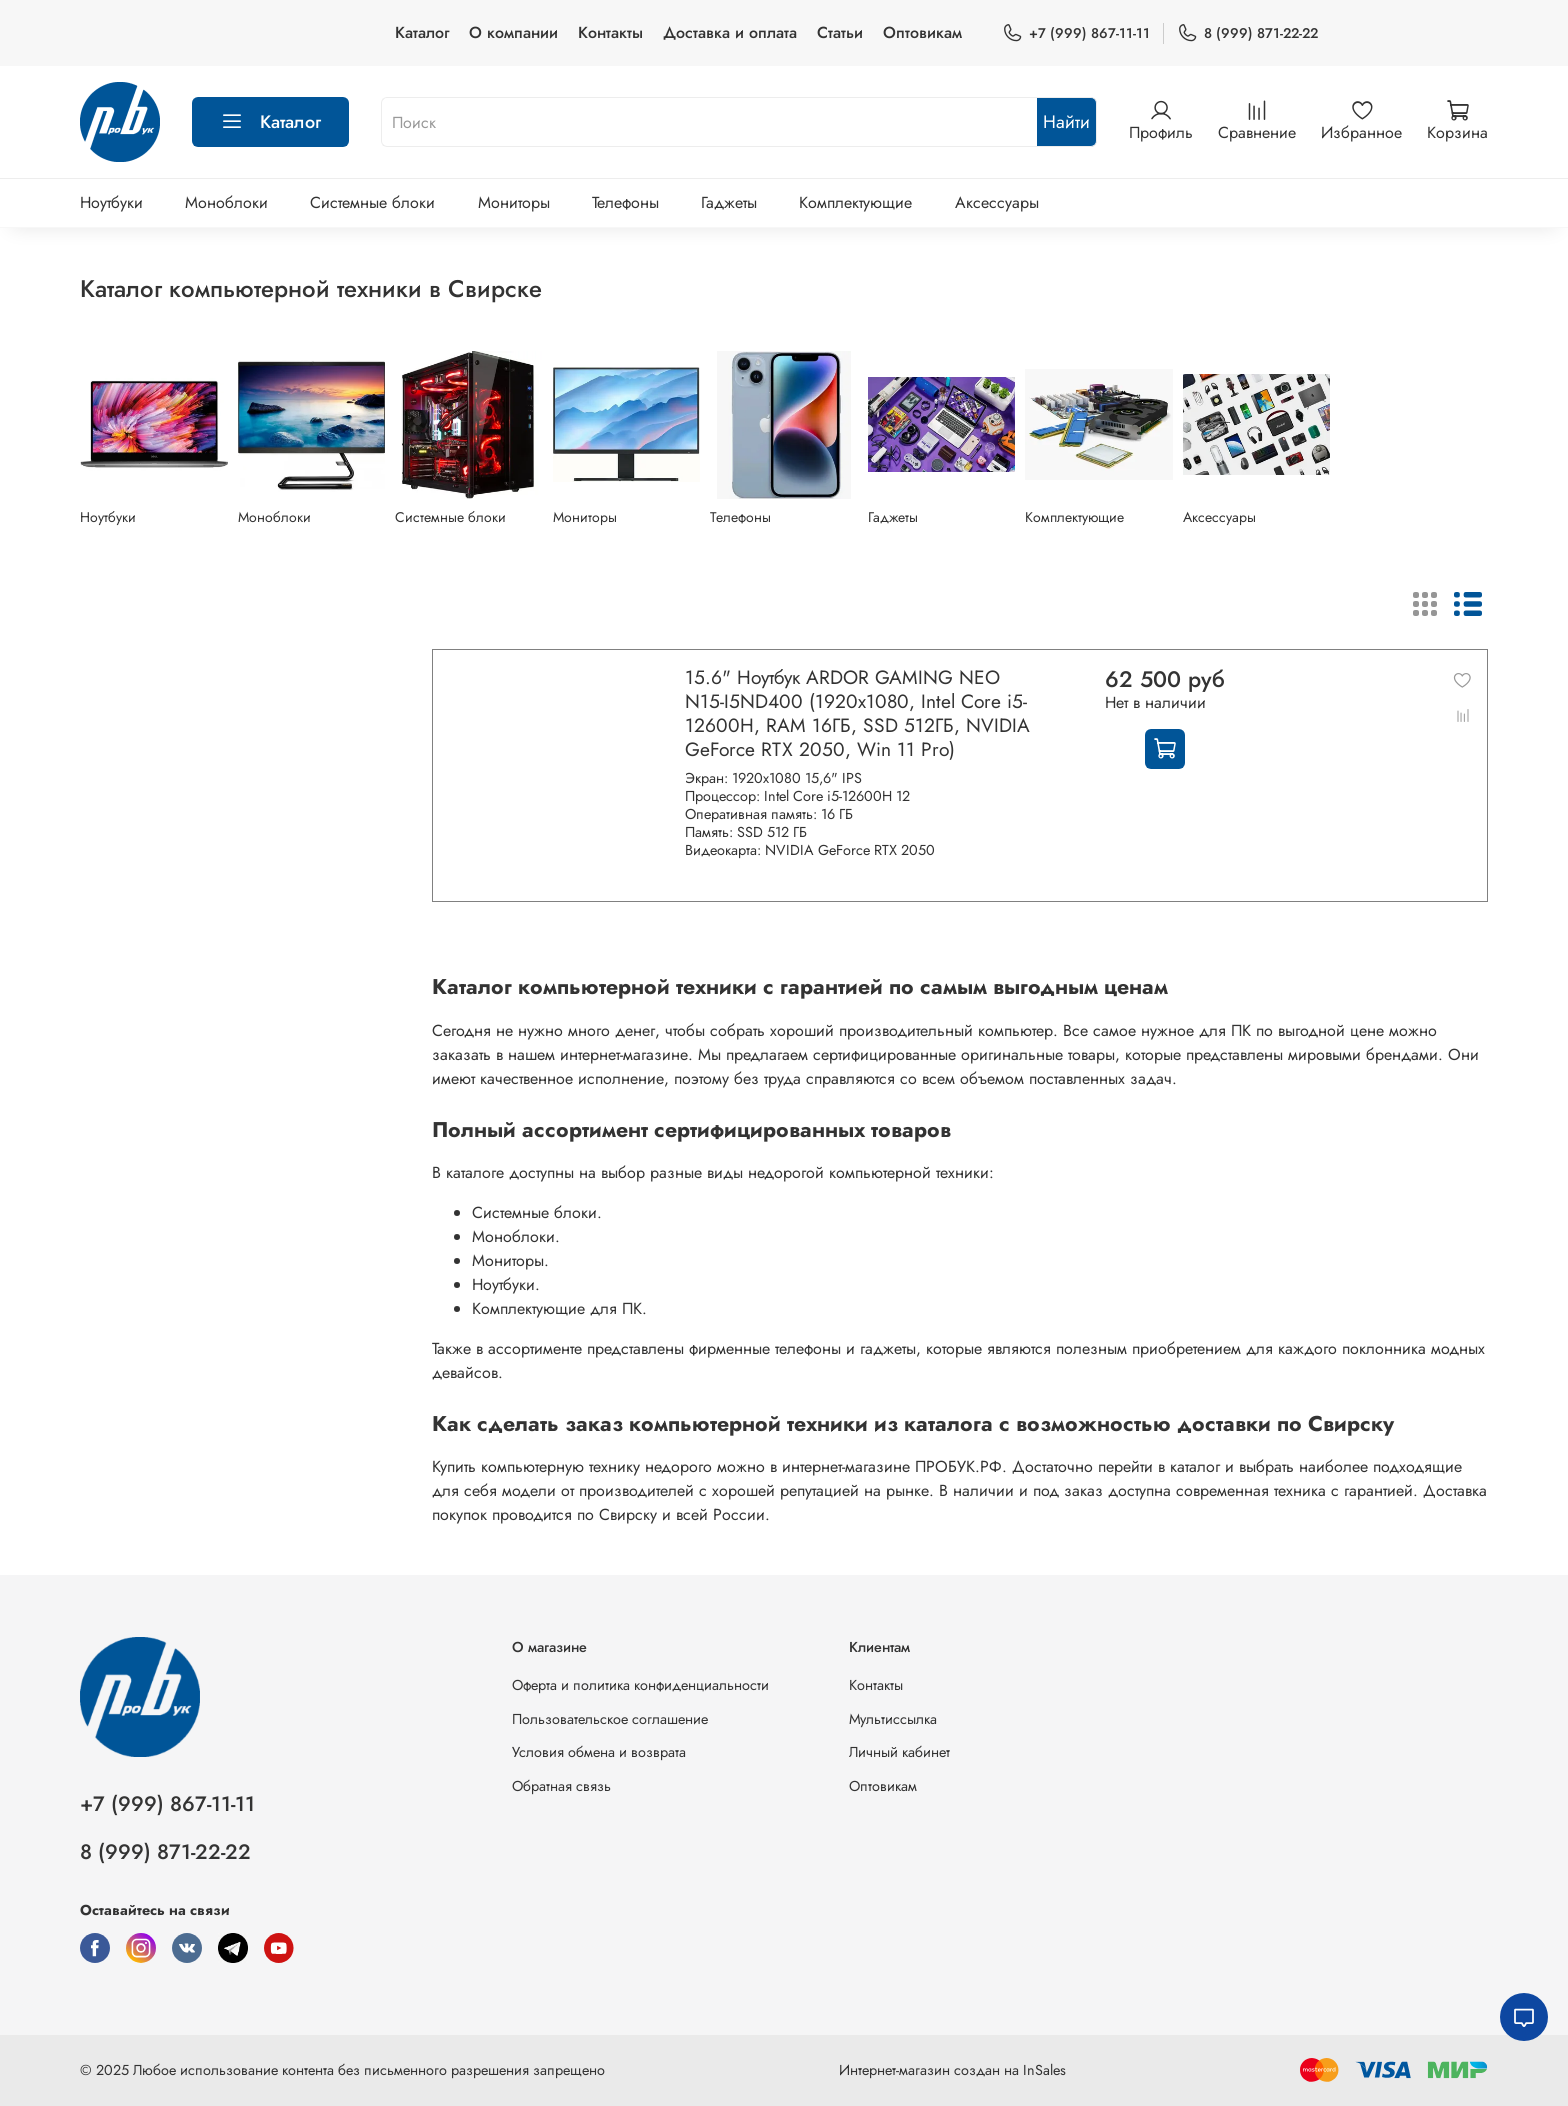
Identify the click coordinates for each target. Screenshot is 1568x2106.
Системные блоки (372, 202)
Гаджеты (729, 202)
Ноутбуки (111, 202)
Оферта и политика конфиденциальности (640, 1685)
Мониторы (514, 202)
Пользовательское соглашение (610, 1719)
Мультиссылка (893, 1719)
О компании (513, 32)
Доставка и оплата (730, 32)
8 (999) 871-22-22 (1247, 33)
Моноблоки (226, 202)
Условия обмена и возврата (599, 1752)
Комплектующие (855, 202)
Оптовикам (922, 32)
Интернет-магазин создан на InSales (952, 2070)
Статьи (840, 32)
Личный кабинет (899, 1752)
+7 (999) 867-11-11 (1076, 33)
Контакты (610, 32)
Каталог (422, 32)
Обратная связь (561, 1786)
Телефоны (625, 202)
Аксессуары (997, 202)
